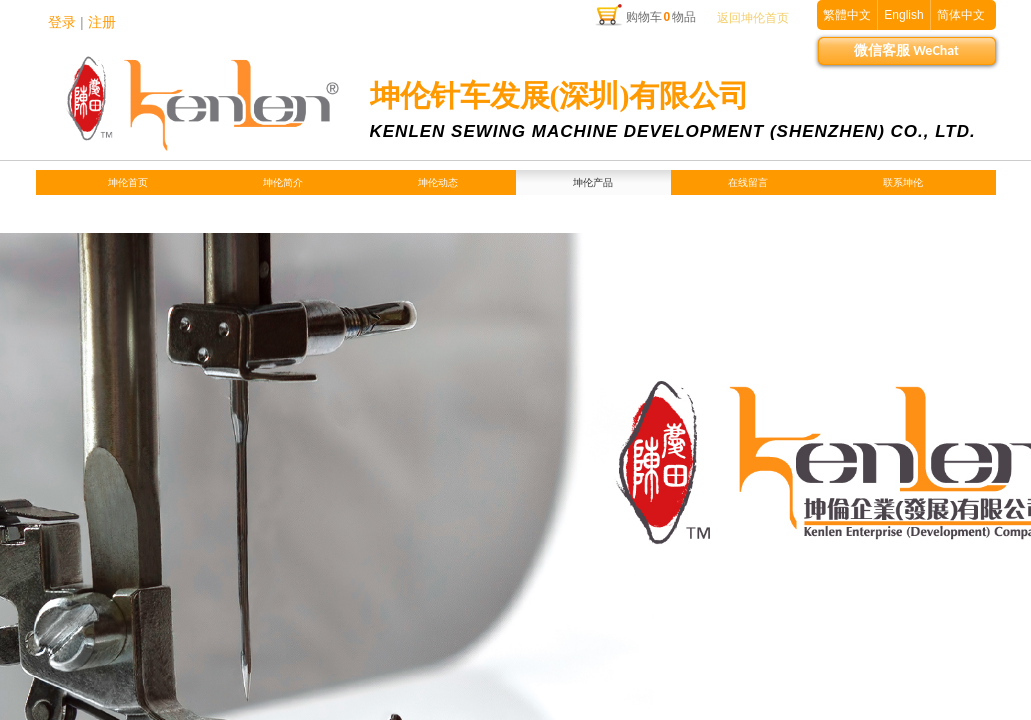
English (903, 15)
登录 (62, 22)
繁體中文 (847, 15)
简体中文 (961, 15)
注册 (102, 22)
